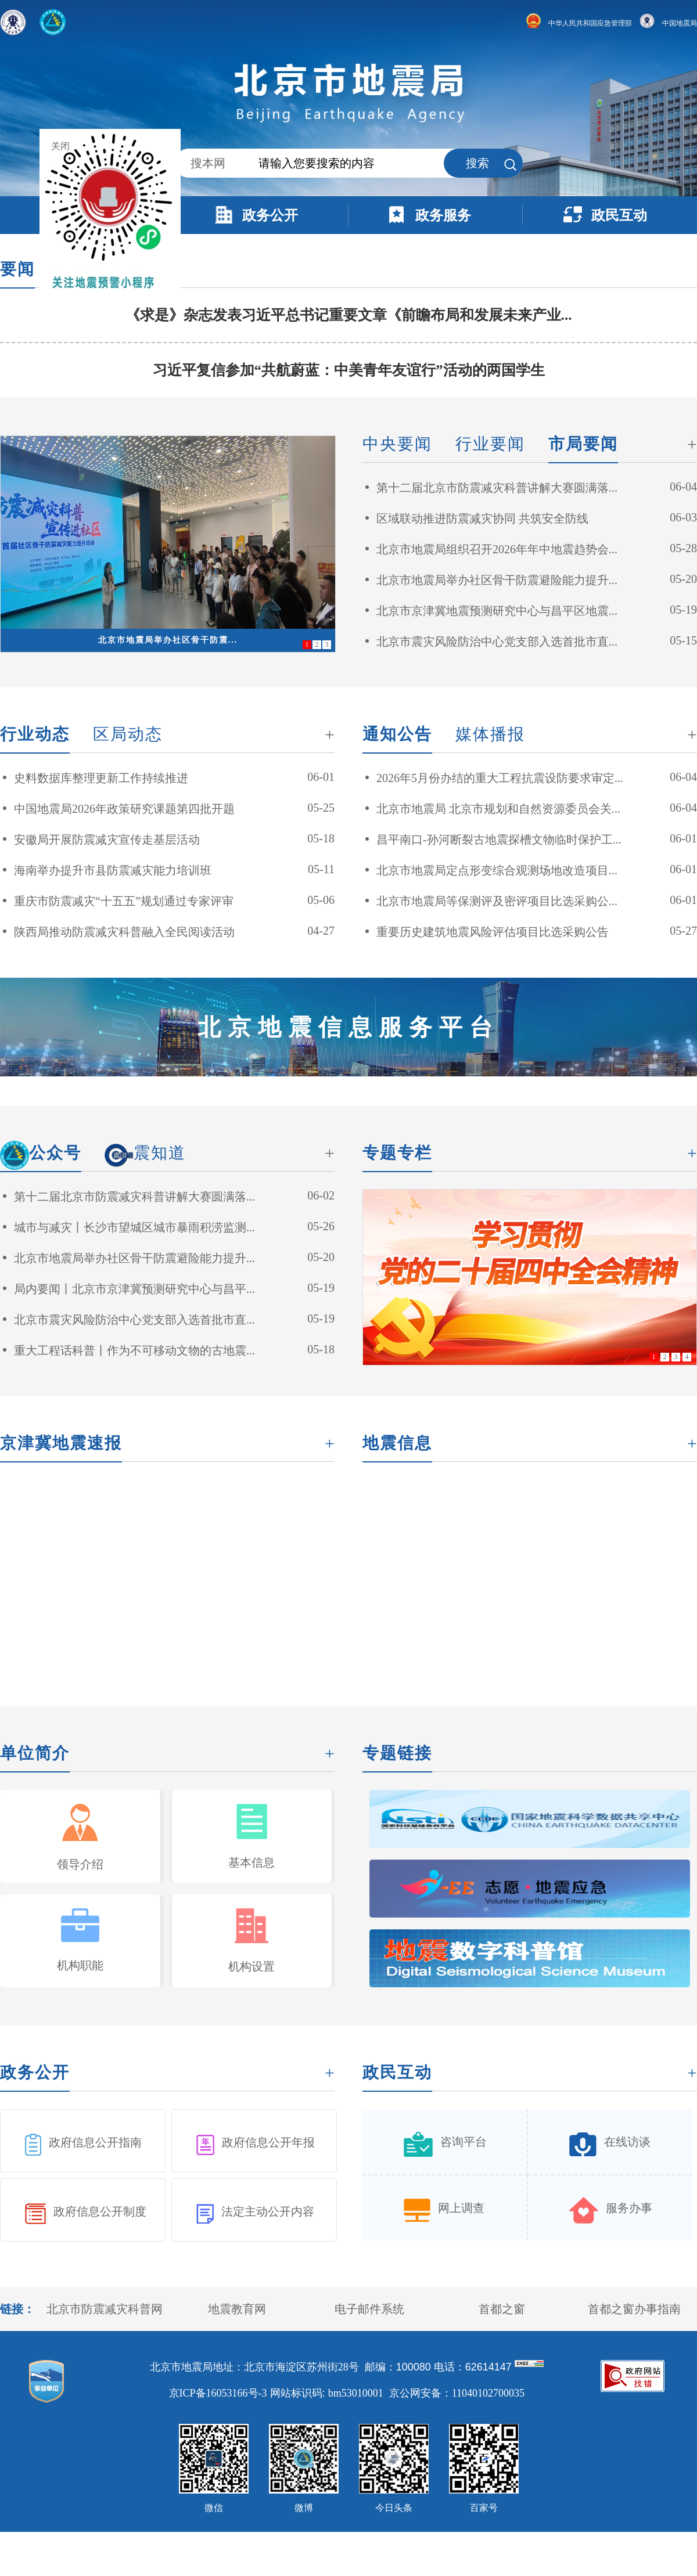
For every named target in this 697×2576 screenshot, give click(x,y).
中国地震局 (668, 23)
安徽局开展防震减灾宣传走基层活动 (107, 839)
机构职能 (80, 1965)
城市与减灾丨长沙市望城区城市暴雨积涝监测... (134, 1227)
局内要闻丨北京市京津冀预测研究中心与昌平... (134, 1288)
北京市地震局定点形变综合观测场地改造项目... (496, 870)
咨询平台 (463, 2141)
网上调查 (461, 2208)
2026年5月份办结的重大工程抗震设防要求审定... (499, 778)
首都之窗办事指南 (634, 2309)
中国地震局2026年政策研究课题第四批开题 (124, 808)
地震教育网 (237, 2309)
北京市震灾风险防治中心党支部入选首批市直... (496, 641)
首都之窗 (502, 2309)
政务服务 (443, 215)
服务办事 (629, 2208)
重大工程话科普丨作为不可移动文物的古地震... (134, 1350)
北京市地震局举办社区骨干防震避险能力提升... (496, 580)
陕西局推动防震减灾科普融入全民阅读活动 (124, 931)
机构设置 (251, 1966)
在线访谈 (627, 2141)
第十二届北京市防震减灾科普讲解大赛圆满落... (496, 487)
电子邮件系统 (369, 2309)
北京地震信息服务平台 (348, 1027)
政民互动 (619, 215)
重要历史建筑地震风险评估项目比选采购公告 (492, 931)
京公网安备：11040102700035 (456, 2393)
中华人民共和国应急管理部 (579, 23)
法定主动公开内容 (267, 2211)
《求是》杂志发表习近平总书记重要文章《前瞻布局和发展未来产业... (348, 315)
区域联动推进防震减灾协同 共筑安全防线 (482, 518)
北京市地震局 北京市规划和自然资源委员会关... (498, 808)
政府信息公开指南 (95, 2142)
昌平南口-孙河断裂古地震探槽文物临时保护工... (498, 839)
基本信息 (251, 1862)
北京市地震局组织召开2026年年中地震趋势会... (496, 549)
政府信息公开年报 (268, 2142)
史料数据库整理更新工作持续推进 (101, 778)
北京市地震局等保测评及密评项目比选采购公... (496, 901)
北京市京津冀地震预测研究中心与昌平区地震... (496, 610)
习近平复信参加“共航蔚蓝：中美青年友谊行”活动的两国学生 (349, 370)
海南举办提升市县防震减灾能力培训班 (112, 870)
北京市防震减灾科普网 (104, 2309)
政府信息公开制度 (99, 2211)
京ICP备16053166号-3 (218, 2393)
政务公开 (270, 215)
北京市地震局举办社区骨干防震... (168, 640)
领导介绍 (80, 1864)
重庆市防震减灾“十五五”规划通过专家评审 (123, 901)
